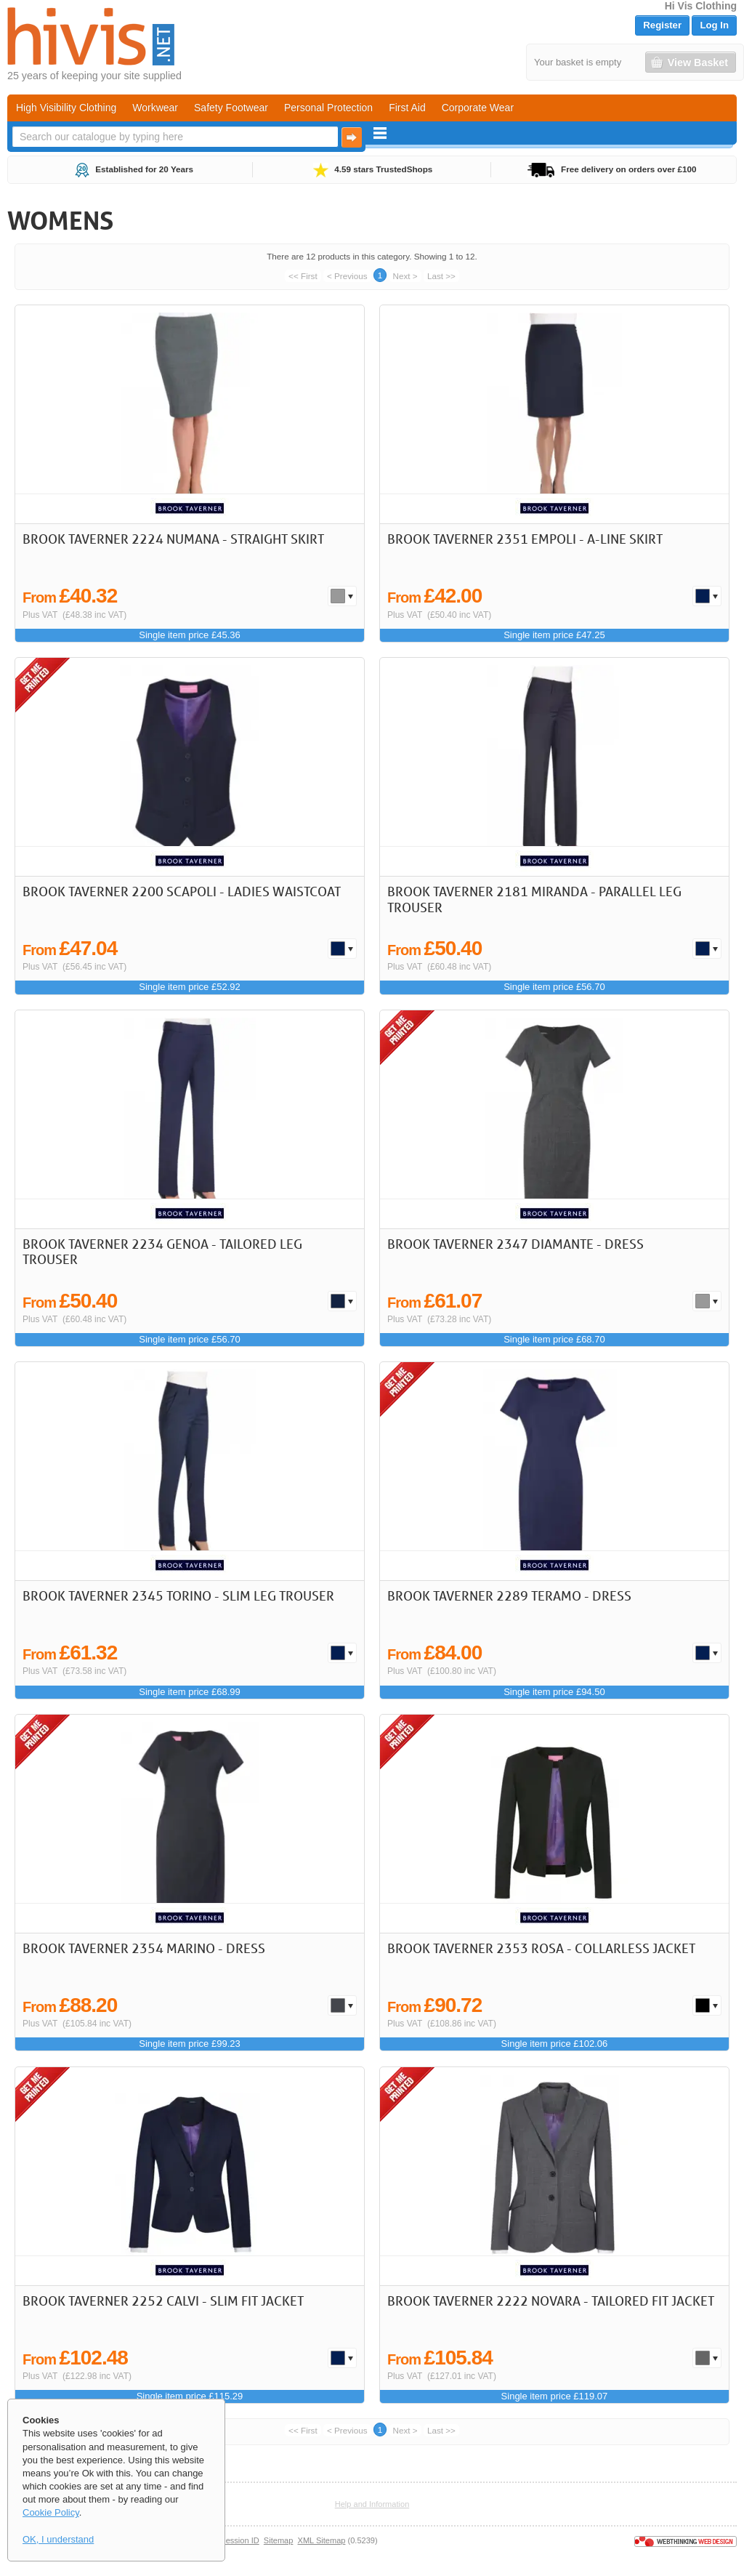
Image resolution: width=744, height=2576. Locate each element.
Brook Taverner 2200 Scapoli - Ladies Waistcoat (182, 891)
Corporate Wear (478, 107)
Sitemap (279, 2540)
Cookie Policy (51, 2512)
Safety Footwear (231, 107)
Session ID (239, 2540)
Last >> (441, 276)
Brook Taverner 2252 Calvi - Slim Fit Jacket (163, 2301)
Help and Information (372, 2504)
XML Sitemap (322, 2540)
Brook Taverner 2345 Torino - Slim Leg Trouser (178, 1595)
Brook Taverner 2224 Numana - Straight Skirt (173, 539)
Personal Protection (328, 107)
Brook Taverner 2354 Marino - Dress (144, 1948)
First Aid (407, 107)
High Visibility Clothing (66, 107)
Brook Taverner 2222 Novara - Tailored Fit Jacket (550, 2301)
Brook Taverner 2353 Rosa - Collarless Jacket (541, 1948)
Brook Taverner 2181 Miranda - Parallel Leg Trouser (534, 899)
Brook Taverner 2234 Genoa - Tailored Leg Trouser (162, 1252)
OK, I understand (58, 2539)
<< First (303, 276)
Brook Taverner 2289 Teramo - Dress (509, 1595)
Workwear (155, 107)
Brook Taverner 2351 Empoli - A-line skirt (525, 539)
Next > (405, 276)
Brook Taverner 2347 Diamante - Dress (515, 1244)
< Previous (347, 276)
